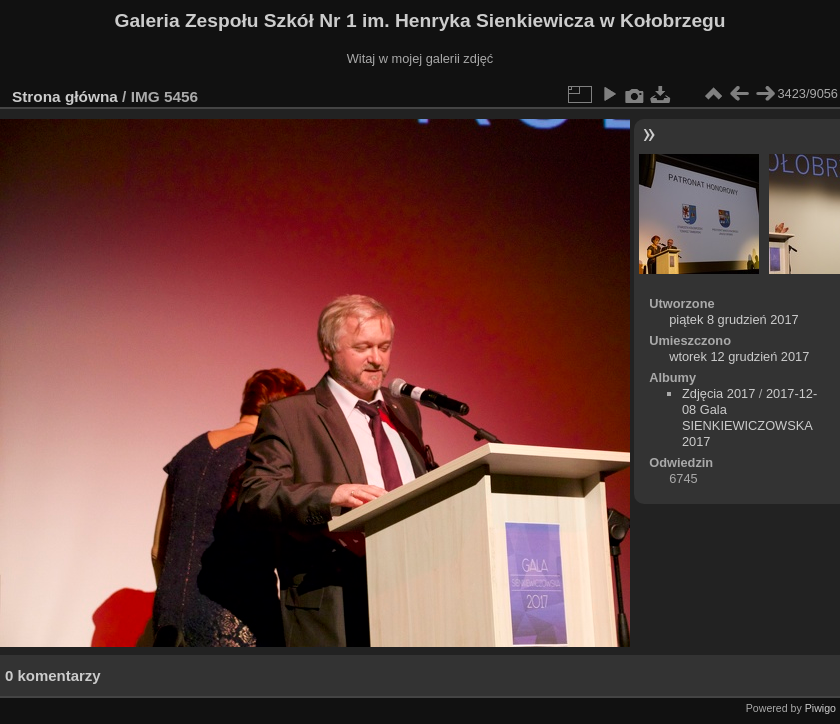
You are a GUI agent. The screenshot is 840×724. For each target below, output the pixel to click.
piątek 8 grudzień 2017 (734, 319)
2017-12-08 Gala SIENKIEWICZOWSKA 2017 (749, 417)
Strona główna (65, 96)
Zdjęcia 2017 (718, 393)
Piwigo (820, 708)
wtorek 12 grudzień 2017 (739, 356)
